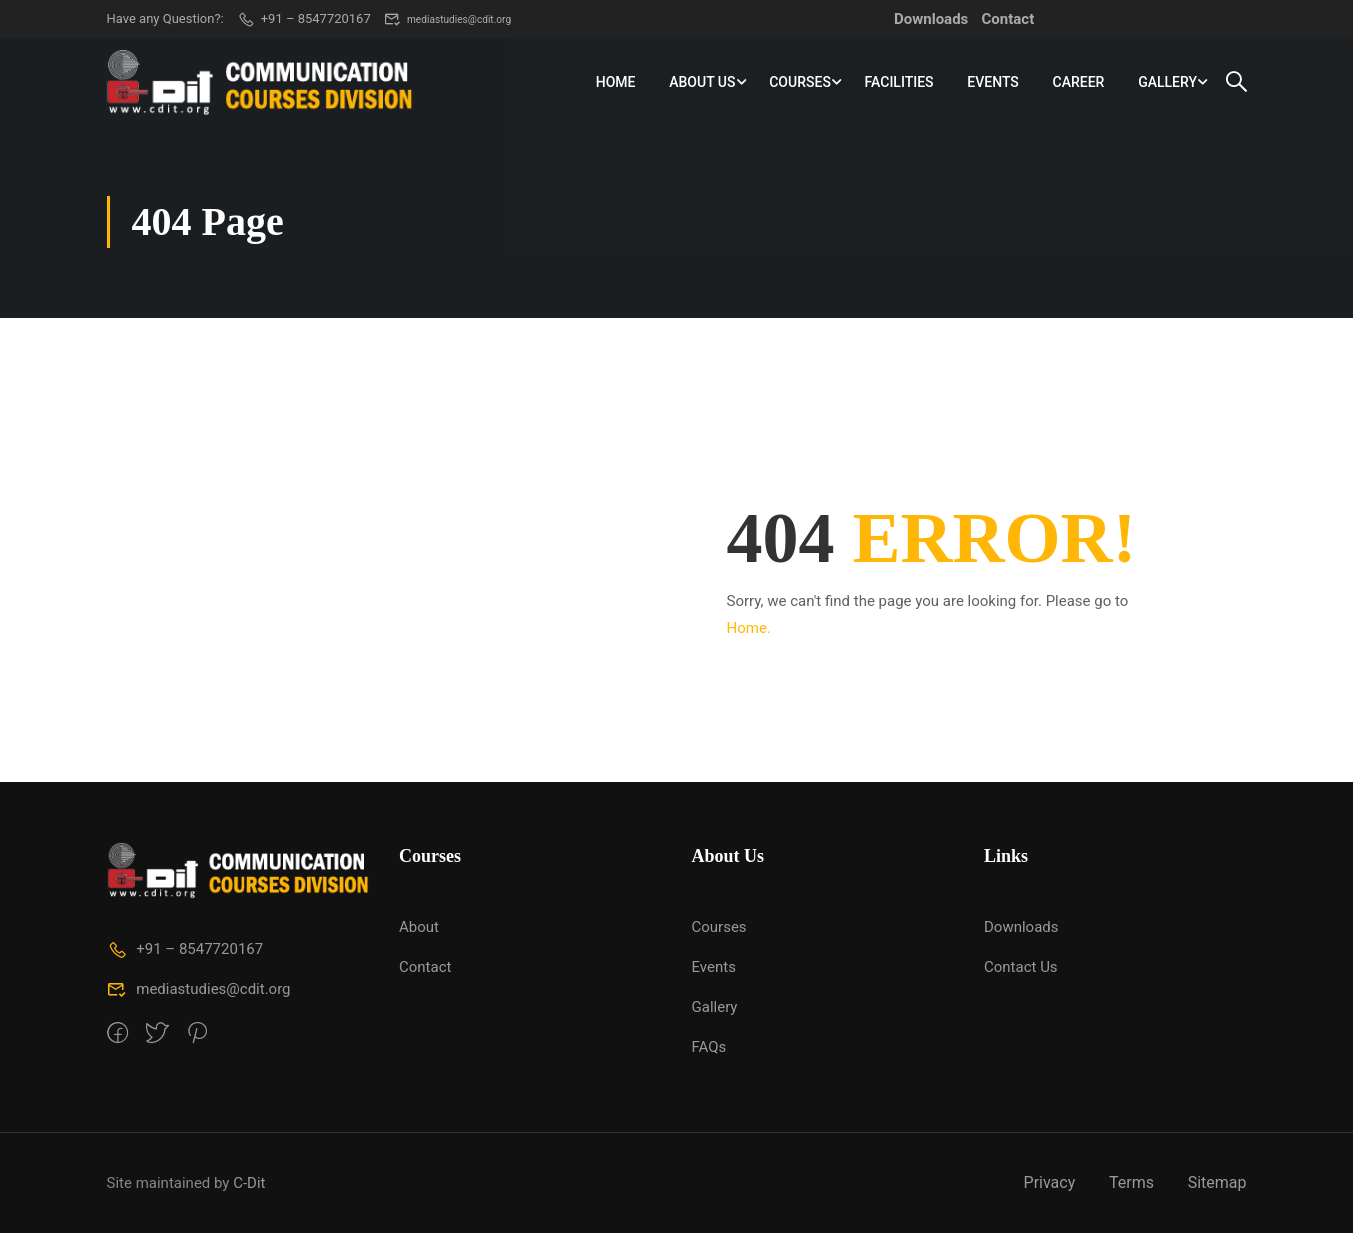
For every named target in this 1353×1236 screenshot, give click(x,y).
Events (993, 84)
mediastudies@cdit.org (462, 19)
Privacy (1050, 1185)
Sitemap (1217, 1185)
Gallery (1167, 84)
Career (1078, 84)
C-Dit (249, 1185)
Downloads (931, 19)
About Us (702, 84)
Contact (1008, 19)
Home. (749, 630)
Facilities (898, 84)
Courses (800, 84)
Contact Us (1021, 970)
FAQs (709, 1050)
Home (615, 84)
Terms (1131, 1185)
